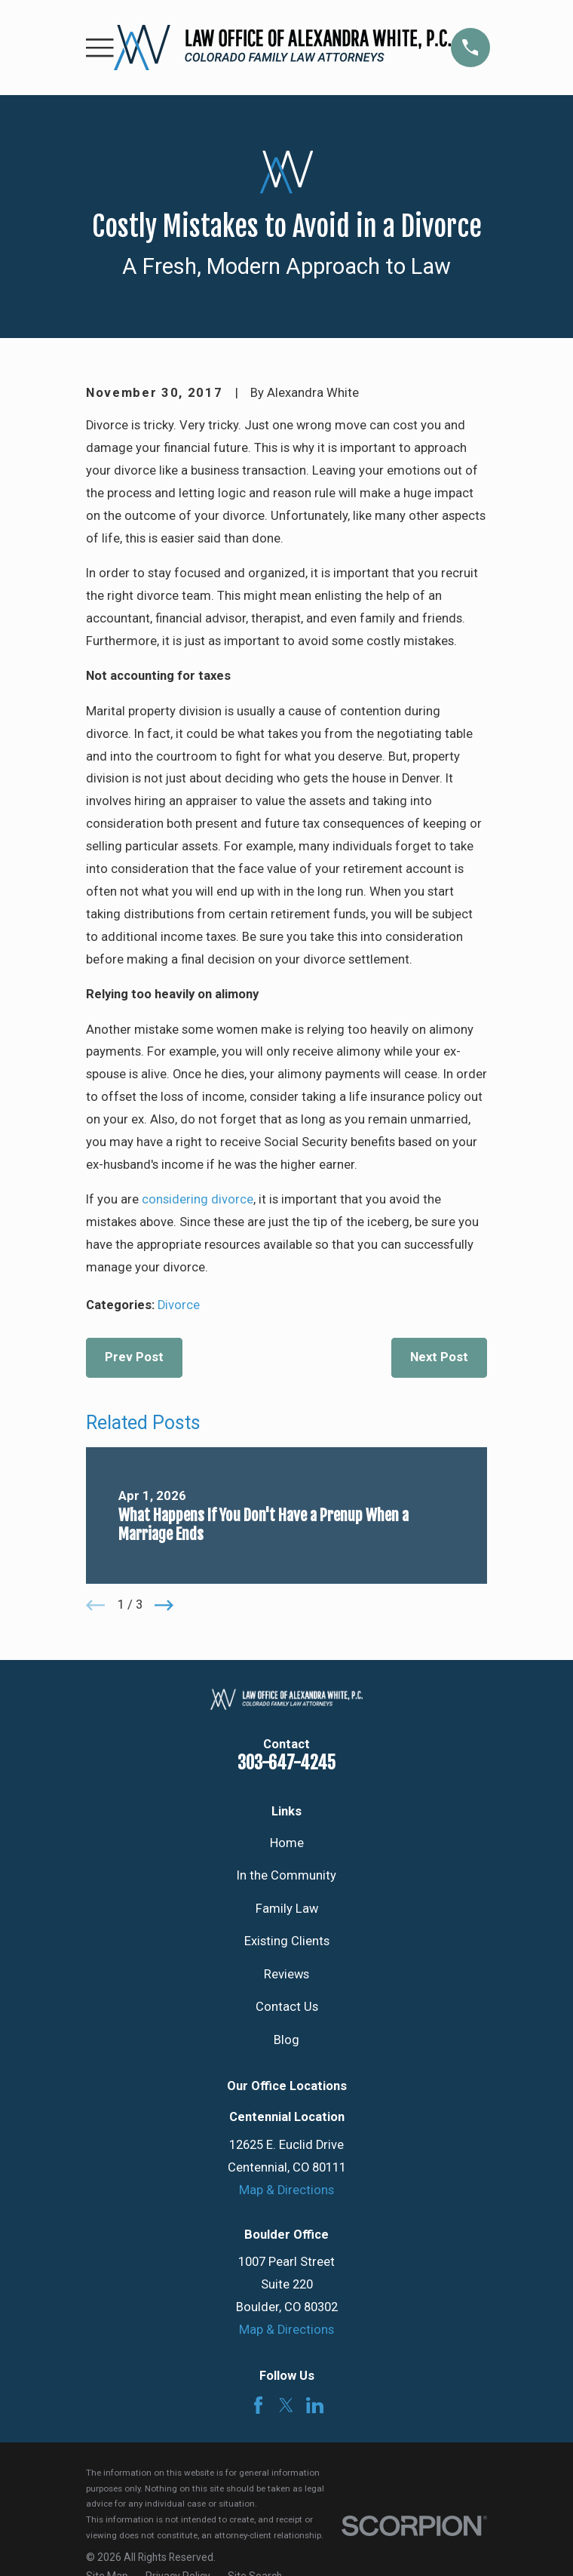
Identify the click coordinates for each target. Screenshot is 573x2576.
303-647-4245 (286, 1763)
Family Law (287, 1908)
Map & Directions (286, 2190)
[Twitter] (286, 2405)
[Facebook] (258, 2405)
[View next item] (164, 1605)
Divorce (179, 1305)
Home (287, 1843)
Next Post (439, 1357)
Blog (286, 2040)
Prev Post (134, 1357)
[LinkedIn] (314, 2405)
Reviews (286, 1974)
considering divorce (197, 1199)
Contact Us (287, 2007)
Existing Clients (286, 1941)
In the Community (286, 1875)
